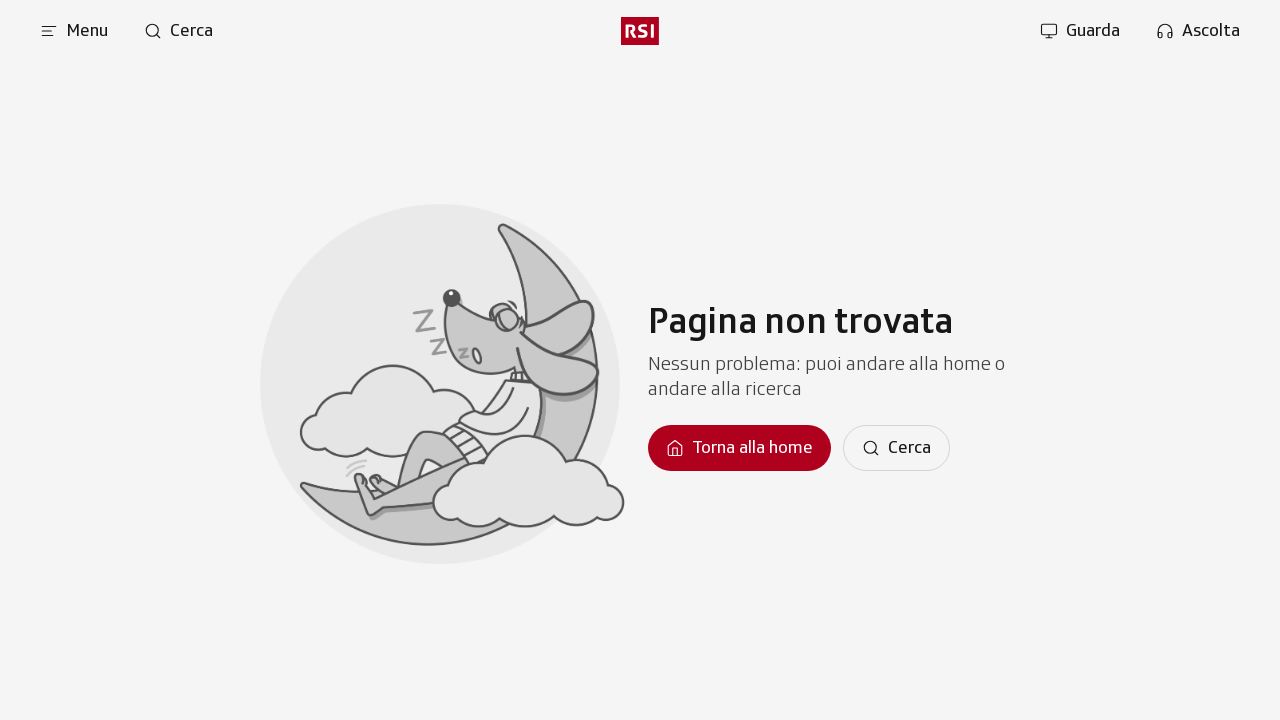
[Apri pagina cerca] (178, 31)
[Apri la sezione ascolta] (1198, 31)
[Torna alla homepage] (739, 448)
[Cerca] (896, 448)
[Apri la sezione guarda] (1080, 31)
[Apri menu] (74, 31)
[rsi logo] (640, 31)
